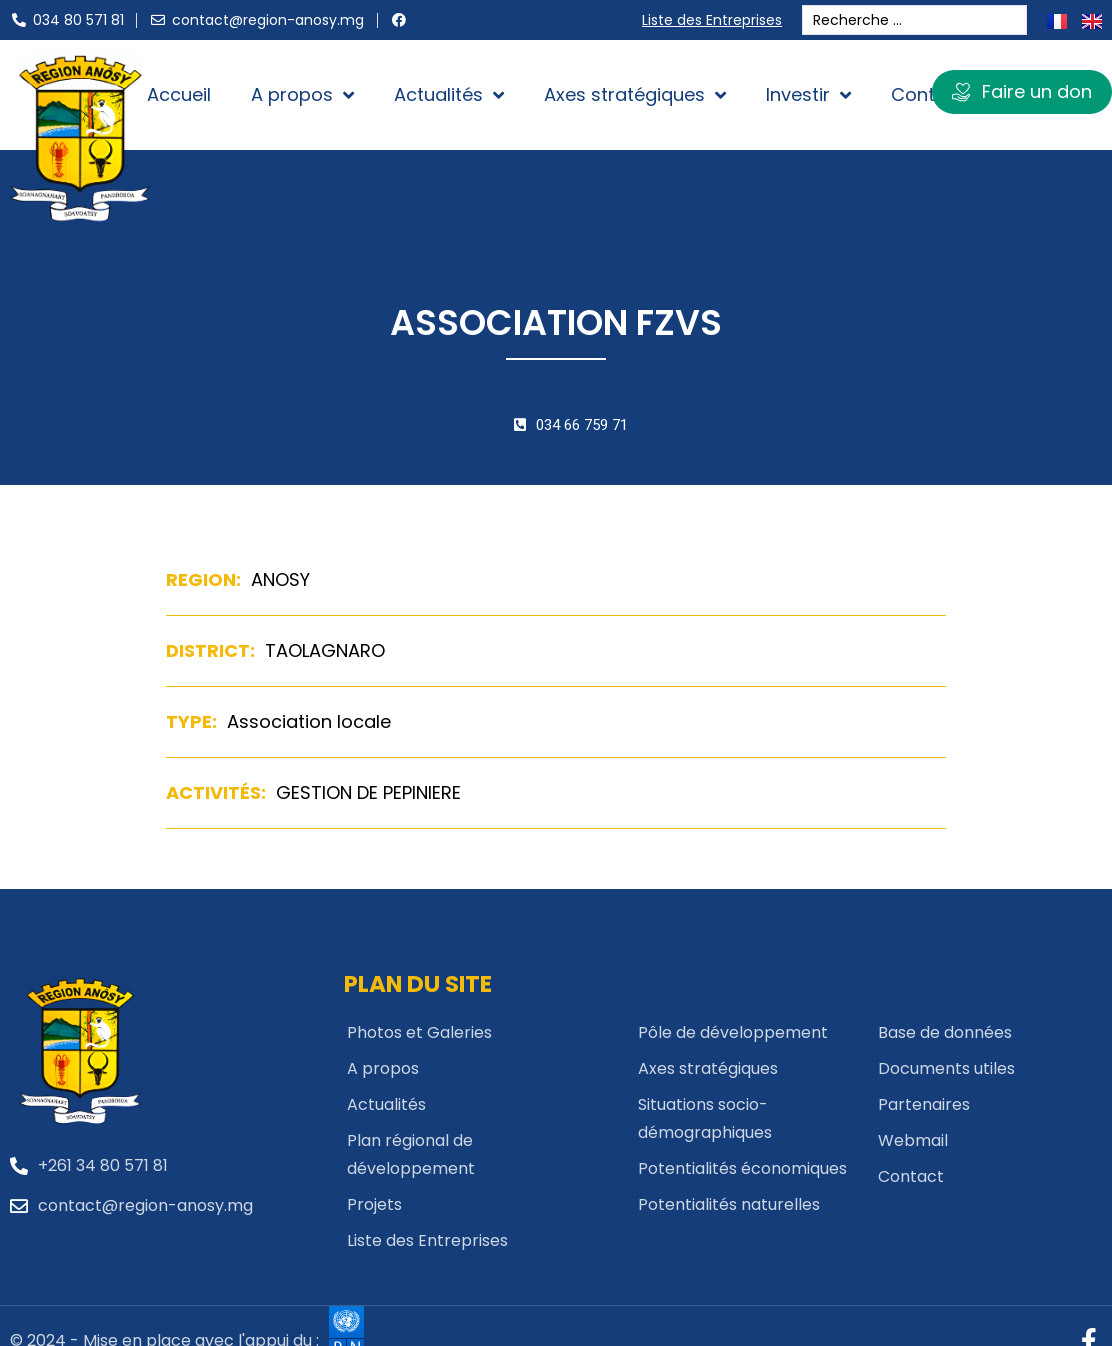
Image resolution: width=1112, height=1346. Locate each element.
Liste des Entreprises (716, 20)
